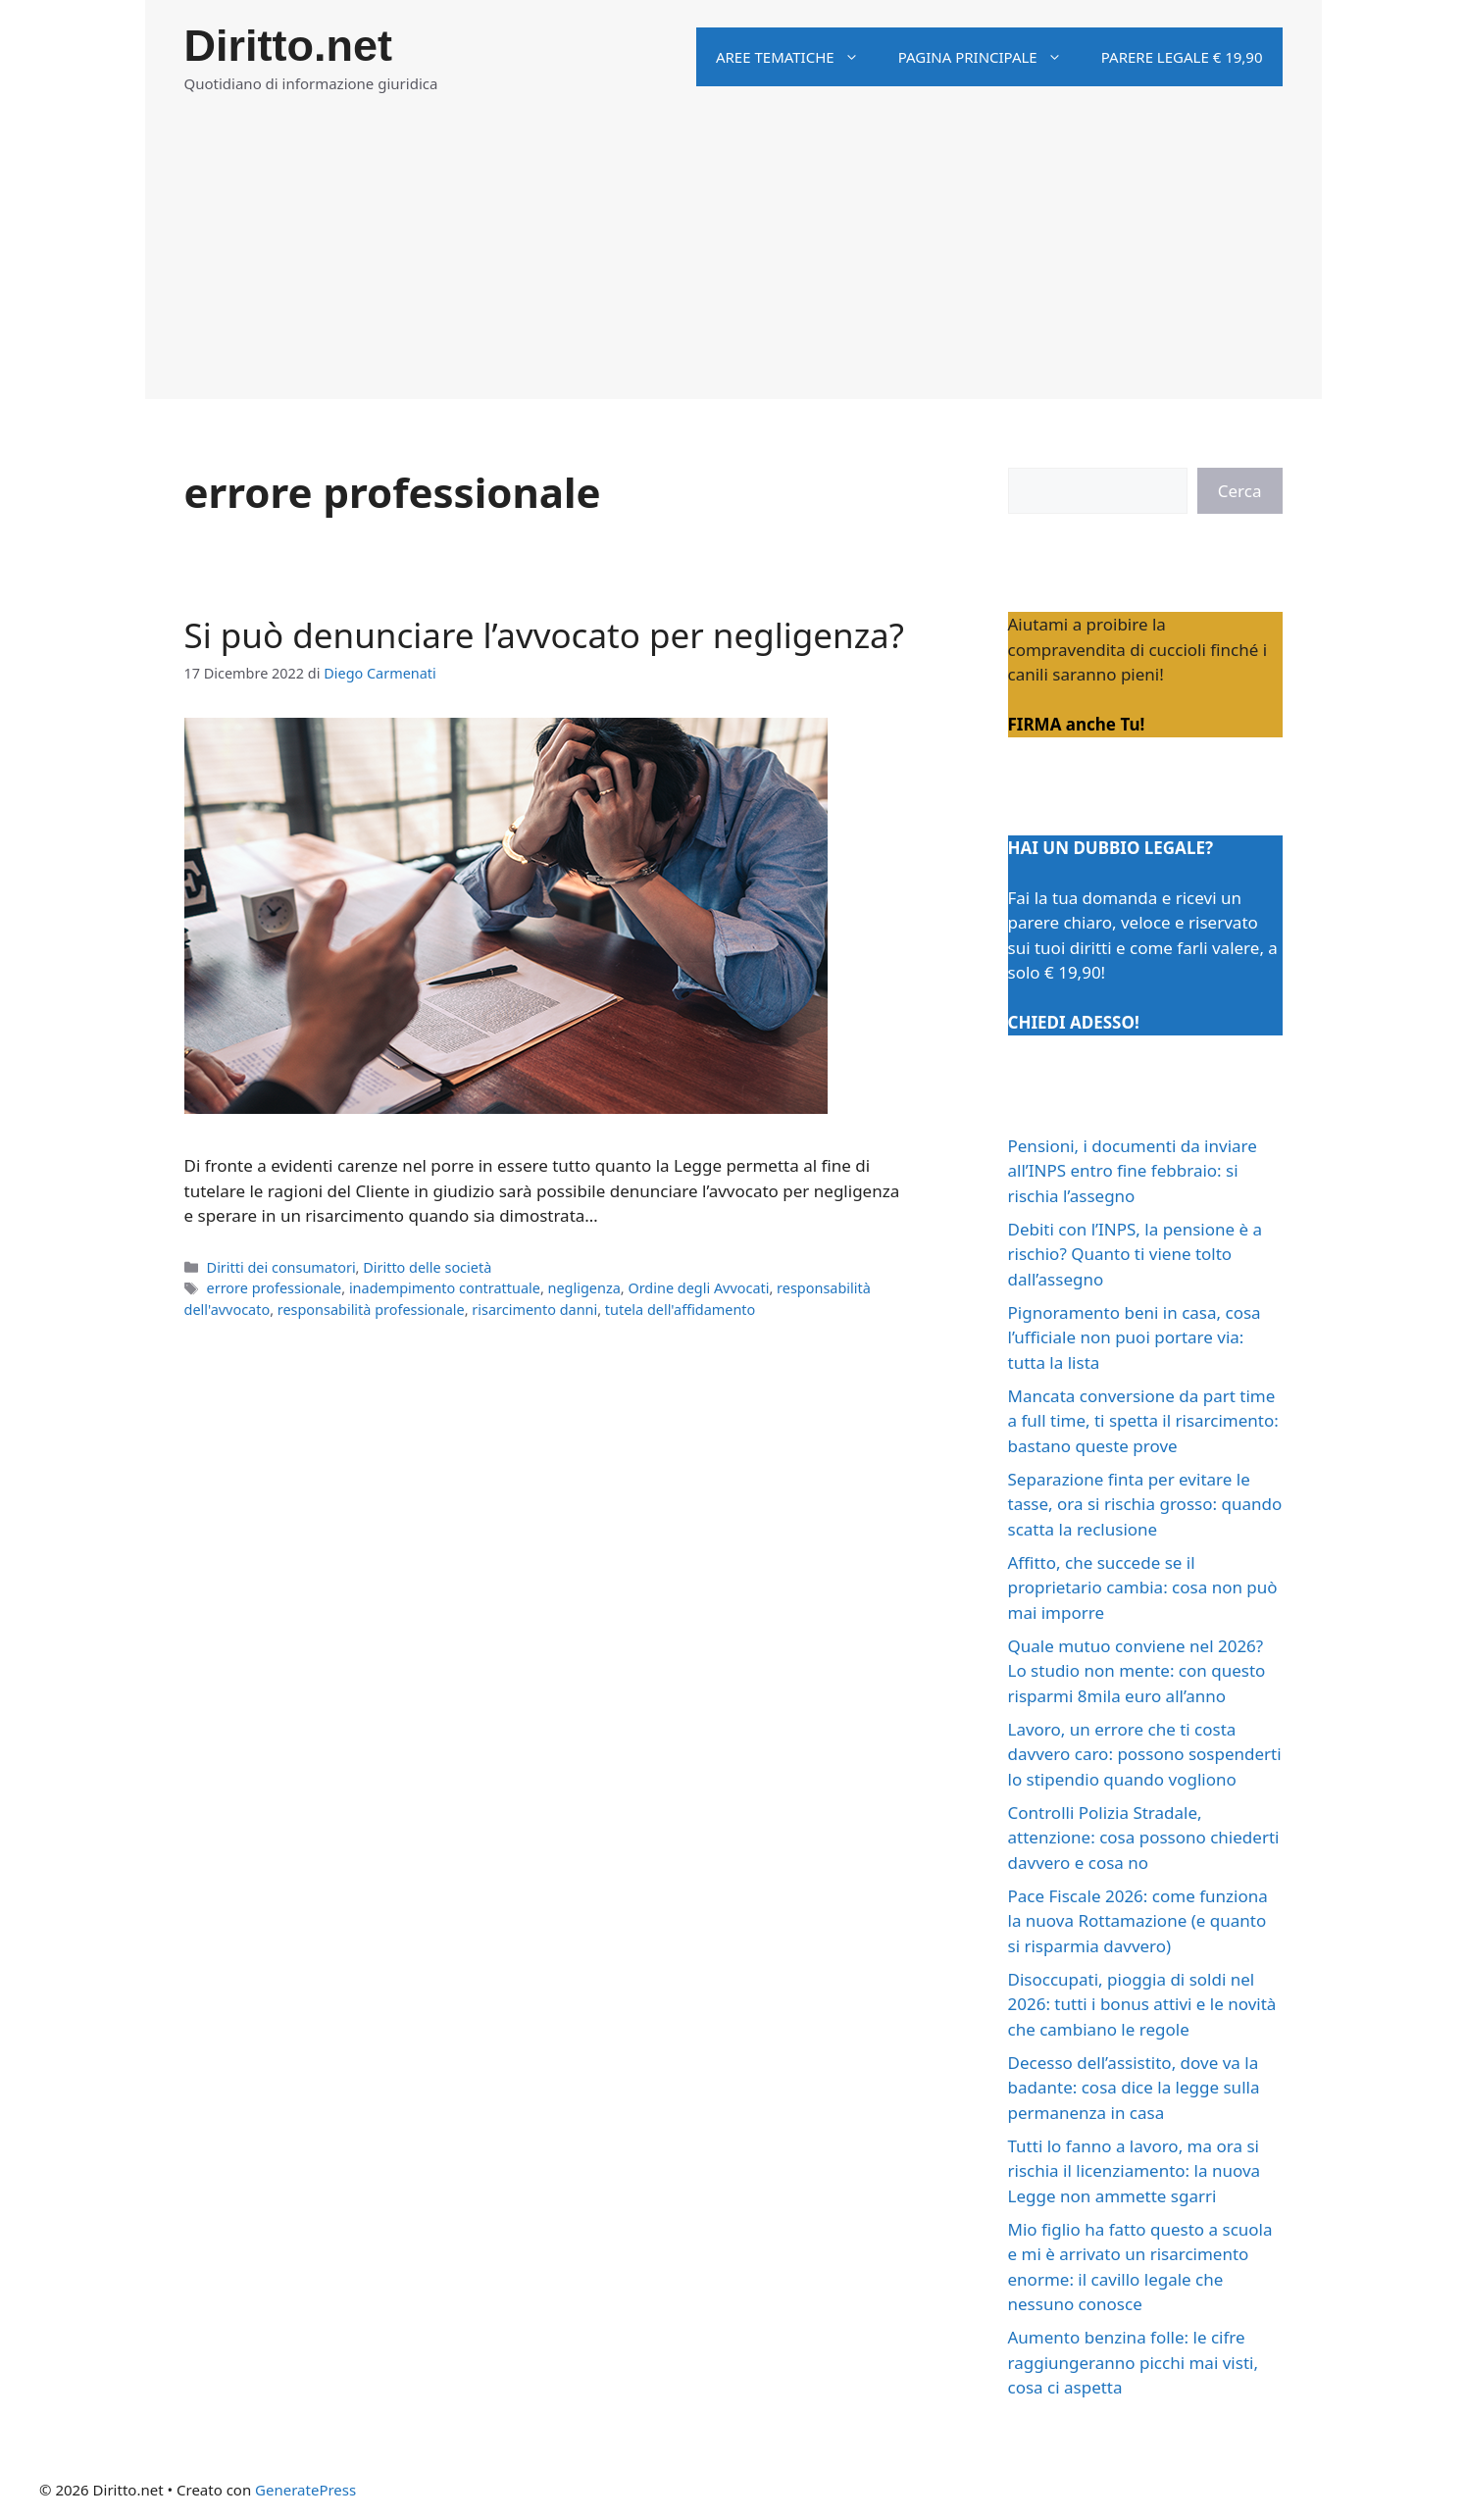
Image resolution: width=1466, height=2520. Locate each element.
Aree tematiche (797, 56)
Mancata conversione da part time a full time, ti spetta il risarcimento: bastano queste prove (1143, 1421)
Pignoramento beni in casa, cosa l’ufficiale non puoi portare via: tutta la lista (1134, 1337)
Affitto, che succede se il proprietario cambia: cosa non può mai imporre (1143, 1587)
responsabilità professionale (371, 1309)
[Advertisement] (733, 262)
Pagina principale (990, 56)
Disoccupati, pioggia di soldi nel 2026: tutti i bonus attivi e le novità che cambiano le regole (1142, 2004)
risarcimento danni (534, 1309)
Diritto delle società (427, 1267)
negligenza (584, 1288)
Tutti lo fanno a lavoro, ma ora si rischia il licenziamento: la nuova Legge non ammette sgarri (1134, 2171)
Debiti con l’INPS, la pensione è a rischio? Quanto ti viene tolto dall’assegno (1135, 1254)
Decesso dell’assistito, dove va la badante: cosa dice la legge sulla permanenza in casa (1134, 2087)
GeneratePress (305, 2489)
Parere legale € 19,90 (1182, 57)
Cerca (1240, 490)
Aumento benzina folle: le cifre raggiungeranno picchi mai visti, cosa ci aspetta (1133, 2362)
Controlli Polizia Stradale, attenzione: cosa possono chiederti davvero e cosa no (1144, 1837)
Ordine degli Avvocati (698, 1288)
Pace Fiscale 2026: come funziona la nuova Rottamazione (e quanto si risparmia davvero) (1138, 1921)
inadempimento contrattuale (444, 1288)
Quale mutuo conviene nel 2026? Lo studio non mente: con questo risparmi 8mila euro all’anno (1137, 1671)
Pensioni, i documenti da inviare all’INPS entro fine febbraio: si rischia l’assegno (1132, 1170)
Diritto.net (288, 46)
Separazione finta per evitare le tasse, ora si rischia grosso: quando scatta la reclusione (1145, 1504)
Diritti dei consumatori (281, 1267)
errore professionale (274, 1288)
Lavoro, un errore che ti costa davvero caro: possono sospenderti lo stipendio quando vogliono (1145, 1754)
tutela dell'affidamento (680, 1309)
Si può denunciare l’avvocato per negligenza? (544, 635)
